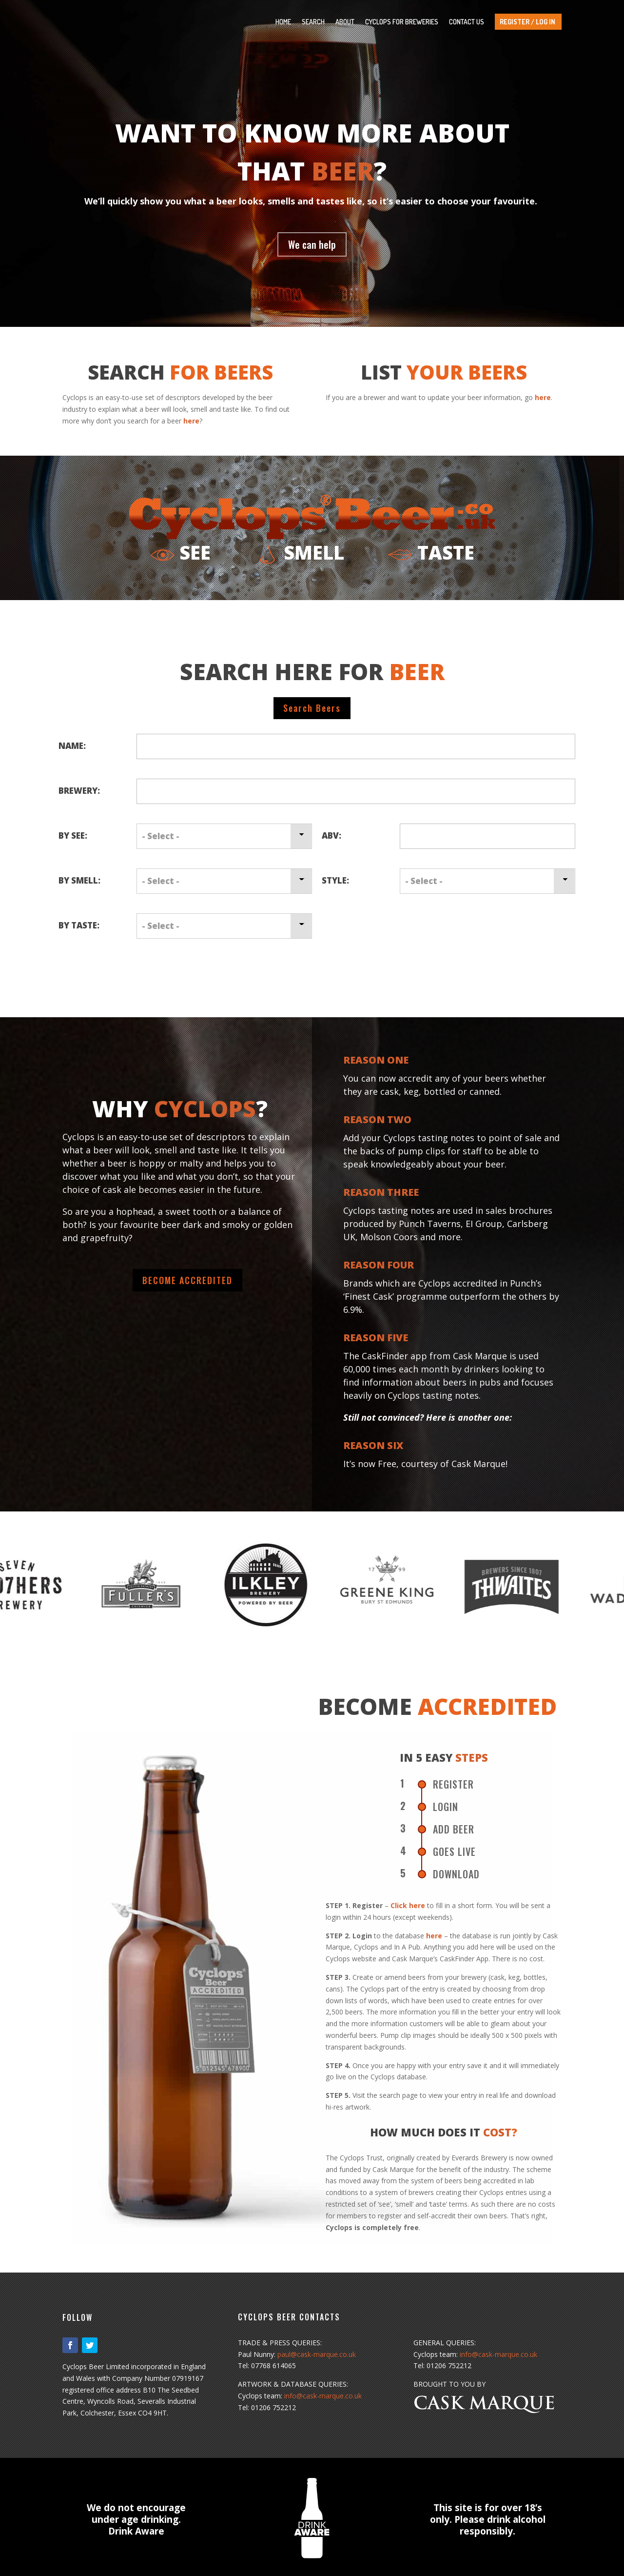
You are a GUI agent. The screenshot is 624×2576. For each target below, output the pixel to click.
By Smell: (79, 880)
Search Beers (312, 708)
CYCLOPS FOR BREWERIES (401, 22)
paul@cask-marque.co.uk (316, 2354)
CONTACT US (466, 22)
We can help (312, 244)
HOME (283, 22)
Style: (335, 880)
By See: (72, 835)
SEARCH (313, 22)
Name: (72, 745)
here (191, 420)
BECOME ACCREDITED (187, 1280)
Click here (407, 1905)
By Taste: (78, 925)
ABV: (331, 835)
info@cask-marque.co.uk (323, 2395)
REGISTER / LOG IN (527, 22)
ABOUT (344, 22)
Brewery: (79, 790)
